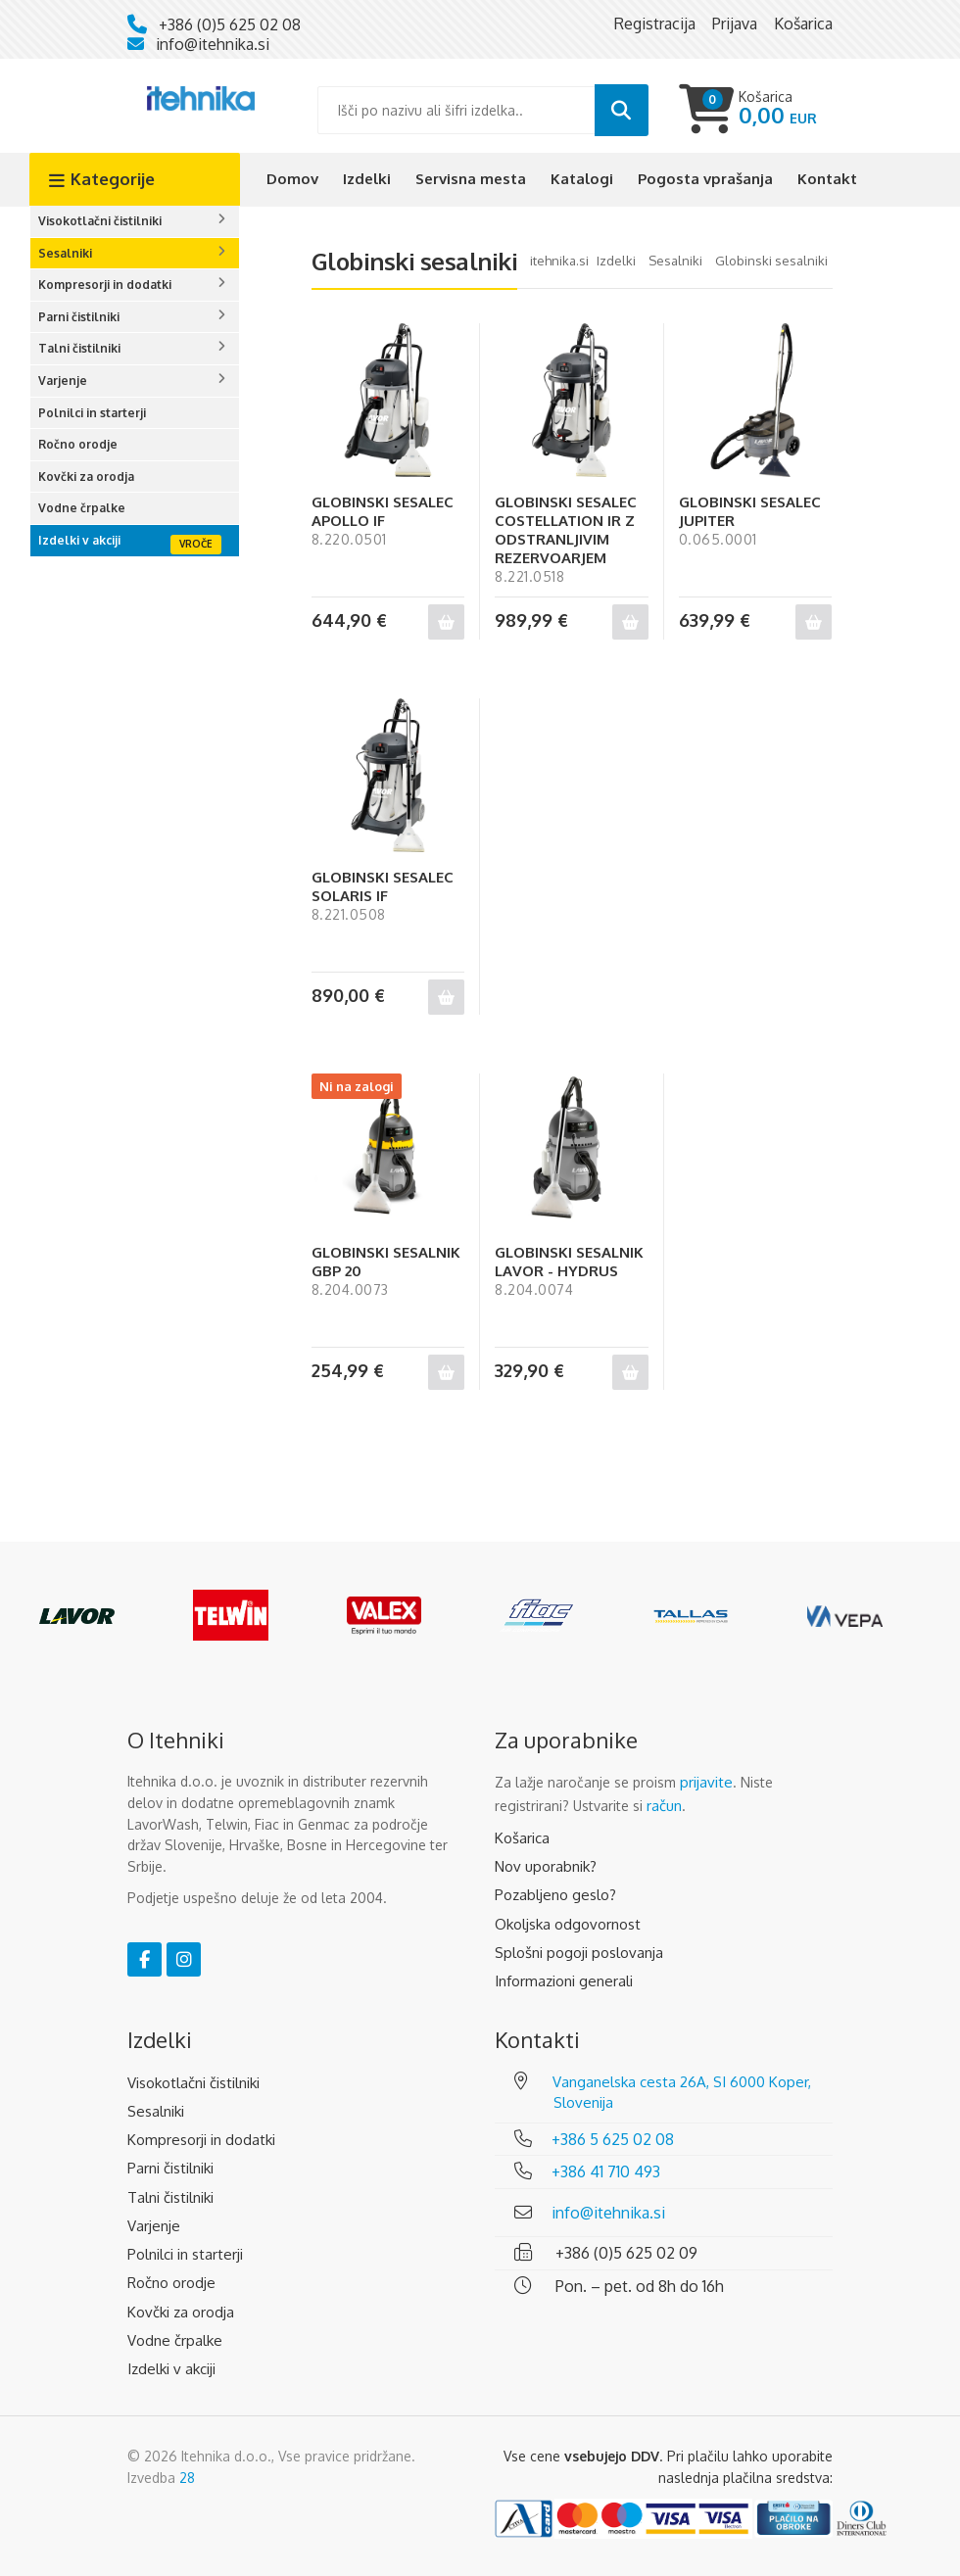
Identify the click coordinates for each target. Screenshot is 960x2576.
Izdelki (367, 178)
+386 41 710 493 (606, 2171)
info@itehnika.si (212, 44)
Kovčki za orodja (86, 476)
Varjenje (62, 380)
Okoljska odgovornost (568, 1924)
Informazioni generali (564, 1981)
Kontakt (827, 178)
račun (664, 1805)
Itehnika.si (559, 260)
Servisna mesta (470, 178)
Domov (292, 178)
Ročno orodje (78, 444)
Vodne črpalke (81, 508)
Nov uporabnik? (546, 1866)
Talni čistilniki (79, 348)
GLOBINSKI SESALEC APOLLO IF (383, 511)
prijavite (706, 1782)
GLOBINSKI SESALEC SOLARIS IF (383, 886)
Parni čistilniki (79, 317)
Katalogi (582, 178)
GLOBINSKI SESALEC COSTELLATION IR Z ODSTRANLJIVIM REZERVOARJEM (566, 530)
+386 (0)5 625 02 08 (230, 24)
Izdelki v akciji (79, 540)
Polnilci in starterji (92, 412)
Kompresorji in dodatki (104, 284)
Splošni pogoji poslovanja (579, 1952)
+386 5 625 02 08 (613, 2139)
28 (187, 2477)
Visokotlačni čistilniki (100, 221)
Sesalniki (65, 253)
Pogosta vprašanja (705, 178)
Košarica (522, 1838)
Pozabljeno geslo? (555, 1894)
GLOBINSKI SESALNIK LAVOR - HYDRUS (569, 1261)
